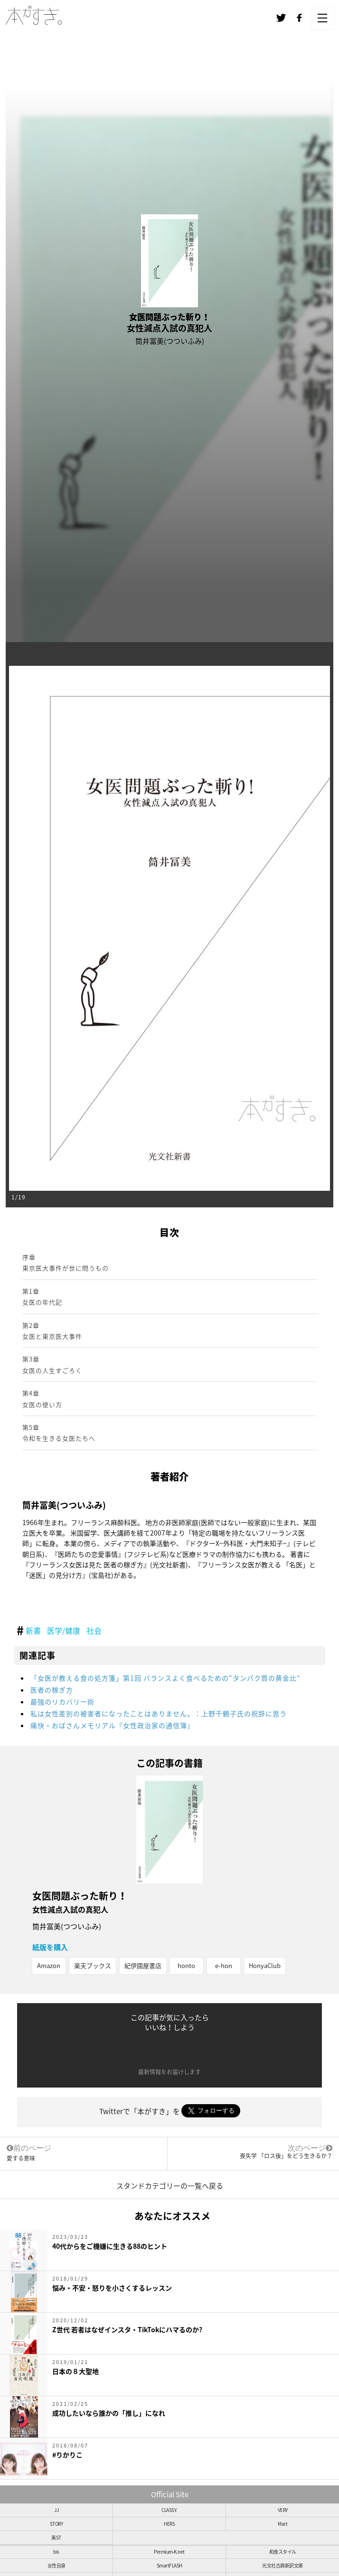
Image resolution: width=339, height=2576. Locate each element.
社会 (94, 1630)
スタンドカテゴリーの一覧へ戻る (169, 2185)
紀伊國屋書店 (142, 1965)
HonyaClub (265, 1965)
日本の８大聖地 (75, 2371)
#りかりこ (67, 2454)
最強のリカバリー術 (62, 1701)
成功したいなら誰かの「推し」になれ (108, 2413)
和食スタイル (282, 2551)
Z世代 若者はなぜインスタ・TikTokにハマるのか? (127, 2329)
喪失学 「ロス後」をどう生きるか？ (286, 2156)
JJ (56, 2509)
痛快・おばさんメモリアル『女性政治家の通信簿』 (112, 1725)
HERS (169, 2523)
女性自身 (56, 2565)
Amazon (48, 1965)
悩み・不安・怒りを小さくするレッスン (112, 2287)
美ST (56, 2537)
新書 (33, 1630)
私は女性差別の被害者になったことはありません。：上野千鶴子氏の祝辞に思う (158, 1713)
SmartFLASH (169, 2565)
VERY (283, 2509)
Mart (282, 2523)
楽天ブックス (92, 1965)
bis (56, 2551)
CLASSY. (169, 2509)
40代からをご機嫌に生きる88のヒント (109, 2246)
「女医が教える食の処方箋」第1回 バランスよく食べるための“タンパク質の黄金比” (165, 1678)
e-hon (223, 1965)
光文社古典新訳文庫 (282, 2565)
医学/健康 (63, 1630)
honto (186, 1965)
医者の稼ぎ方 (51, 1689)
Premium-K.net (169, 2551)
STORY (56, 2523)
